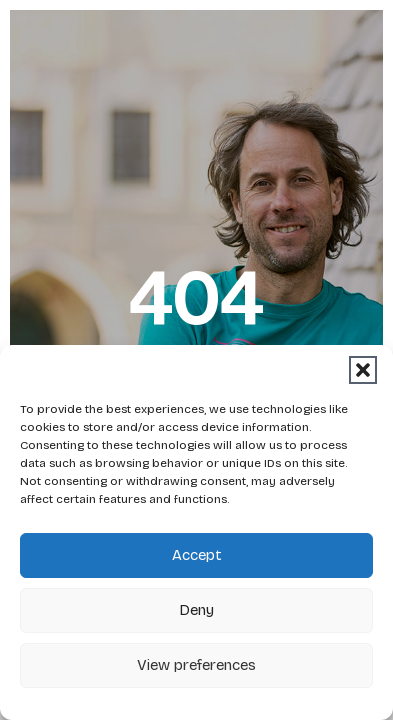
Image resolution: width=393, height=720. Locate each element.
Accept (197, 555)
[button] (363, 370)
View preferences (196, 665)
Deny (196, 610)
